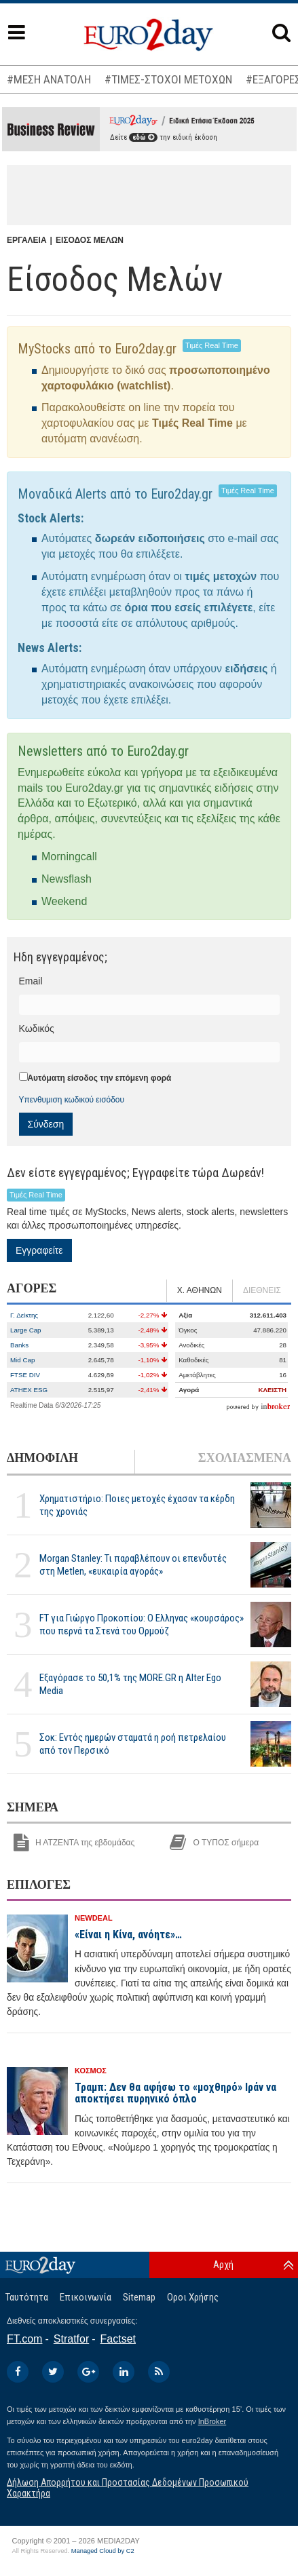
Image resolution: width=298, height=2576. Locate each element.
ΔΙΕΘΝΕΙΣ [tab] (262, 1290)
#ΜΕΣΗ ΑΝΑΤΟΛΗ (49, 79)
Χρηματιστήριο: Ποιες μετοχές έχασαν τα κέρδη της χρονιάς (137, 1505)
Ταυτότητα (26, 2297)
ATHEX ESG (29, 1389)
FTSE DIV (25, 1375)
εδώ (143, 137)
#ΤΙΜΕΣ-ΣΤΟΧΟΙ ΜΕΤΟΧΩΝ (168, 79)
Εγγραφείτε (39, 1250)
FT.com (24, 2339)
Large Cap (25, 1330)
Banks (19, 1345)
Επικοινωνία (85, 2297)
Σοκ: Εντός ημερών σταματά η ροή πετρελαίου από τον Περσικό (132, 1743)
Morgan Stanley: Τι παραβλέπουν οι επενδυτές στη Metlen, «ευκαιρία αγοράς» (133, 1564)
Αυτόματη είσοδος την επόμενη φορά (100, 1078)
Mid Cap (22, 1360)
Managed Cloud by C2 (102, 2551)
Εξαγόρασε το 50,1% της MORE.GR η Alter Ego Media (130, 1684)
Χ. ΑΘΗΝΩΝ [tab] (199, 1290)
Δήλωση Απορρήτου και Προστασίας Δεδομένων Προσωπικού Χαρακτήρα (127, 2487)
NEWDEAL (94, 1918)
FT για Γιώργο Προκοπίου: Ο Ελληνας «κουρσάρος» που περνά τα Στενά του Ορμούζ (141, 1624)
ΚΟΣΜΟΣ (91, 2071)
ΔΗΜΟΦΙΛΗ (42, 1458)
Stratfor (71, 2339)
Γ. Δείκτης (24, 1315)
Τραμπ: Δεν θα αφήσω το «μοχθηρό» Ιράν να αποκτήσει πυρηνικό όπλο (175, 2093)
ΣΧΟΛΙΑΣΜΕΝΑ (244, 1458)
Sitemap (139, 2297)
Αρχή (223, 2264)
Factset (118, 2339)
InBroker (212, 2421)
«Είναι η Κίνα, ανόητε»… (128, 1934)
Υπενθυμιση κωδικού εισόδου (71, 1099)
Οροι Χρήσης (193, 2297)
